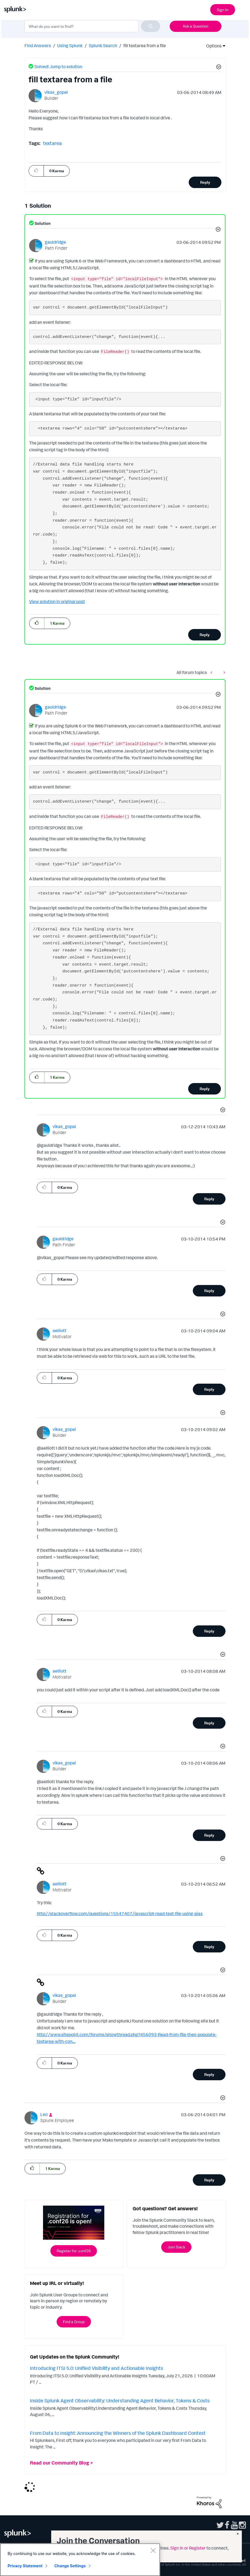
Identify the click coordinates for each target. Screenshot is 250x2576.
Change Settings (70, 2565)
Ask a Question (195, 26)
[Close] (153, 2550)
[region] (80, 2559)
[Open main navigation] (242, 9)
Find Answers (38, 45)
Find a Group (74, 2321)
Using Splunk (70, 45)
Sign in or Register (188, 2548)
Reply (205, 182)
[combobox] (92, 26)
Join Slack (176, 2247)
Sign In (222, 9)
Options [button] (212, 46)
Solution (42, 223)
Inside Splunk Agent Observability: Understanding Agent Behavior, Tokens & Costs (120, 2400)
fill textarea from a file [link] (144, 45)
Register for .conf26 (74, 2250)
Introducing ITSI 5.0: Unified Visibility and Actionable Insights (96, 2368)
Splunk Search (103, 45)
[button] (217, 67)
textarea (52, 143)
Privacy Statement (25, 2565)
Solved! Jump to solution (58, 66)
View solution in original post (57, 601)
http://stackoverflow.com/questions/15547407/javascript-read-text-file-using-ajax (120, 1913)
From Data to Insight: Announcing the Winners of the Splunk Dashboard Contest (118, 2433)
